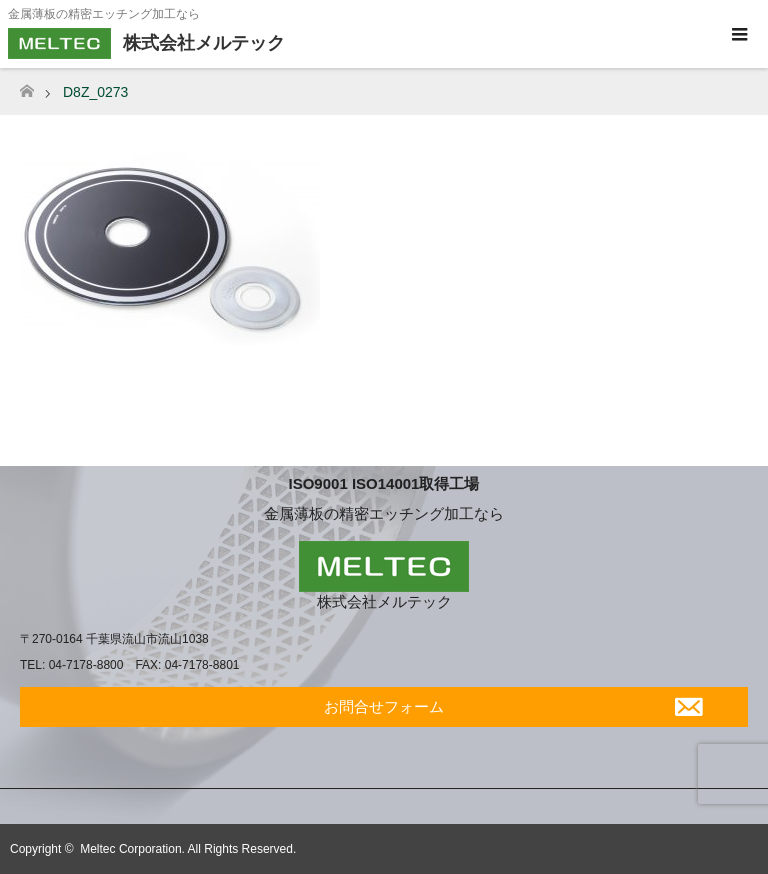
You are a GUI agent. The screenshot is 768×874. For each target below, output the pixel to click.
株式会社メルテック (384, 601)
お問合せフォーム (384, 706)
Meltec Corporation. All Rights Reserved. (188, 849)
